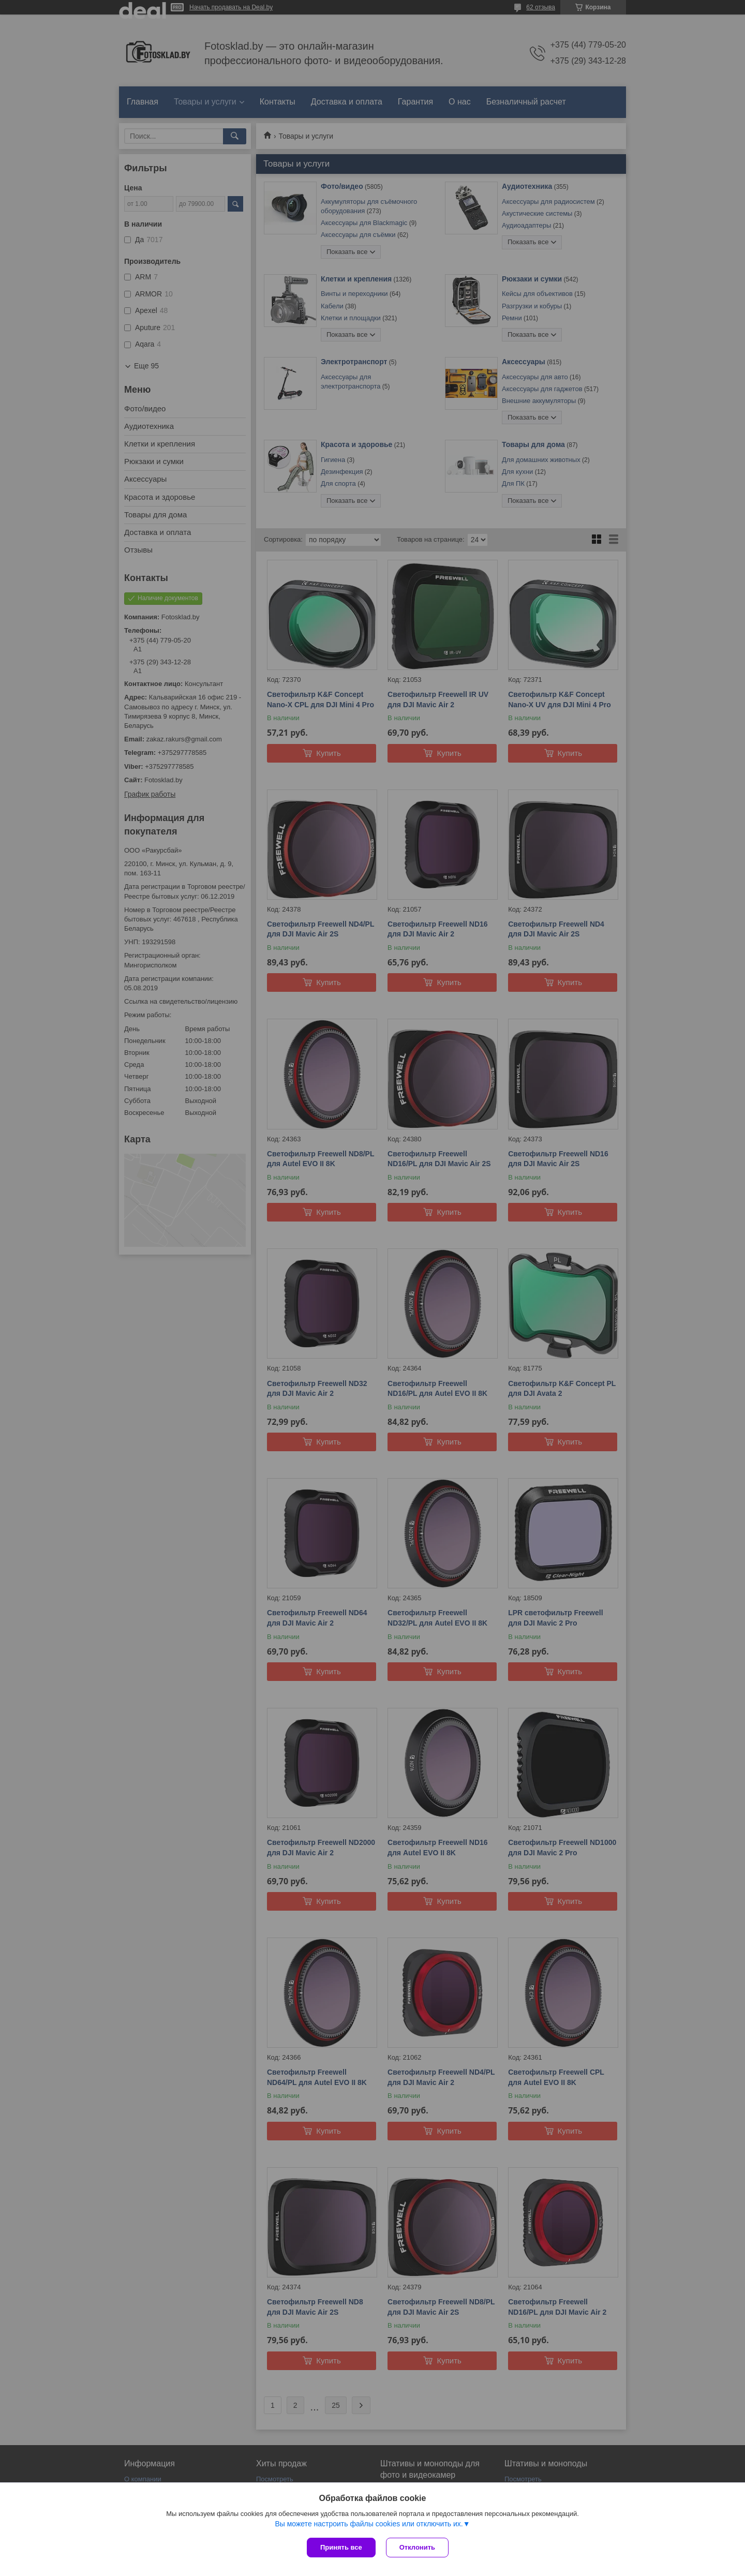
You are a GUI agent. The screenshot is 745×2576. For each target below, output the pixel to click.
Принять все (341, 2547)
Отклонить (417, 2547)
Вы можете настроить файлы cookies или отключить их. (369, 2524)
